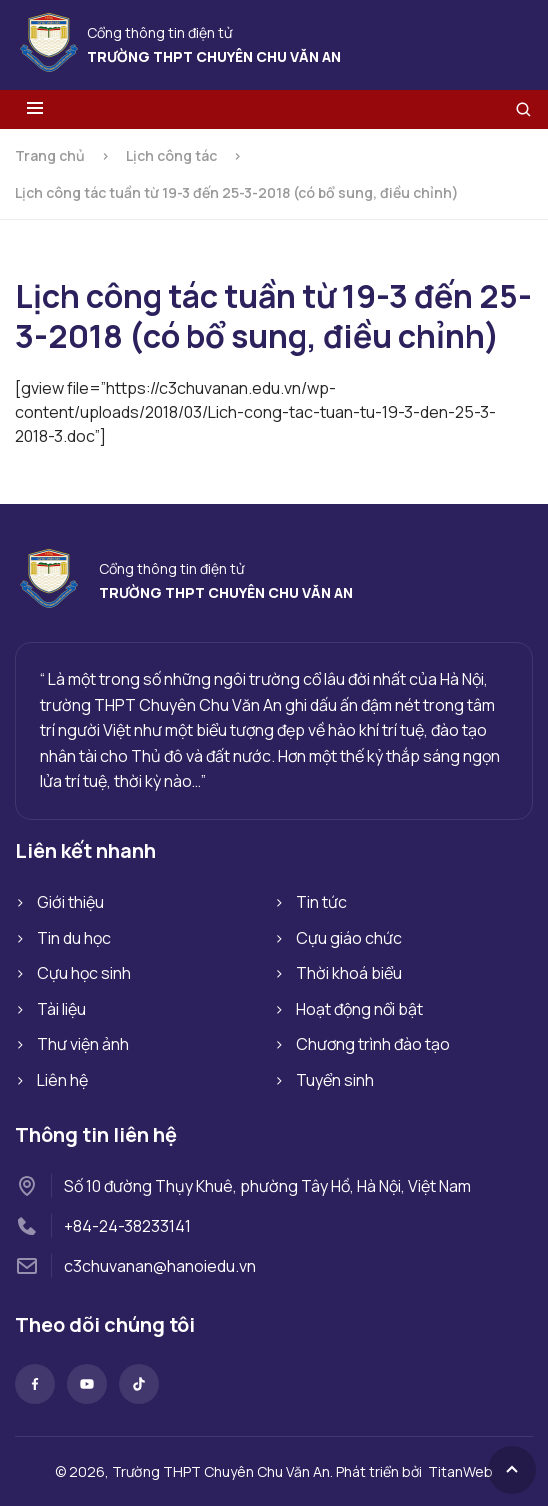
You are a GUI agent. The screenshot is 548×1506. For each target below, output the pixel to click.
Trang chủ (50, 155)
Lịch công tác (171, 155)
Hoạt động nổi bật (359, 1009)
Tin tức (321, 902)
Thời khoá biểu (349, 973)
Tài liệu (61, 1009)
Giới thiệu (70, 902)
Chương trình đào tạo (373, 1044)
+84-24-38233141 (127, 1226)
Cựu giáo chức (349, 938)
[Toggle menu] (35, 109)
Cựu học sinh (84, 973)
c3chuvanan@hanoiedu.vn (160, 1266)
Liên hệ (62, 1080)
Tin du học (74, 938)
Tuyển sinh (335, 1080)
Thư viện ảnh (83, 1044)
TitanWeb (460, 1471)
